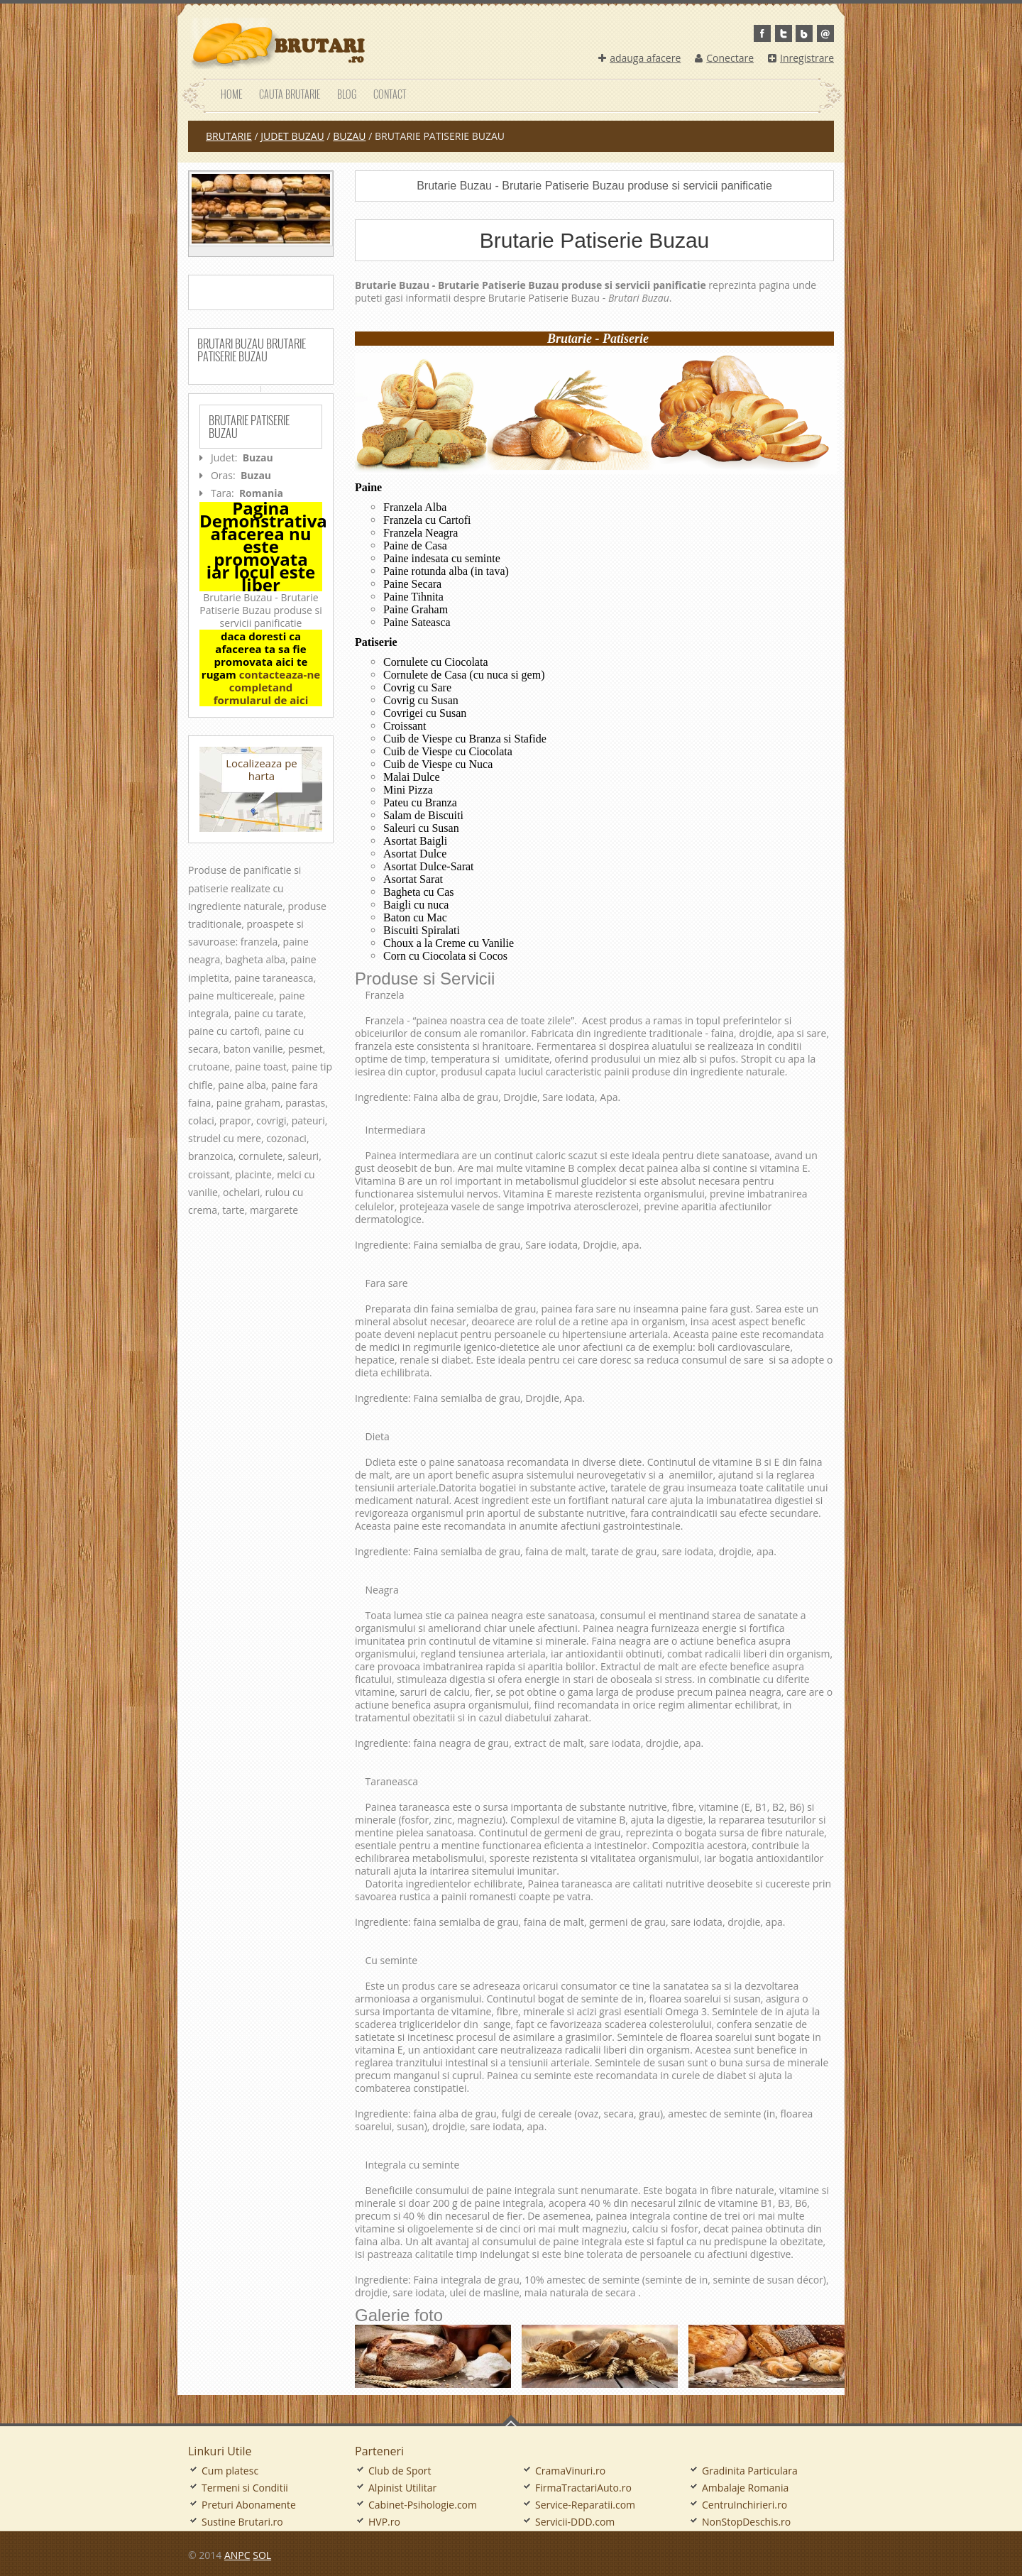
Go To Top (511, 2420)
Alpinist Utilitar (402, 2487)
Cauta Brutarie (289, 94)
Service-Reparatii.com (585, 2504)
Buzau (349, 136)
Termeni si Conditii (245, 2487)
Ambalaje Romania (745, 2487)
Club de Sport (400, 2470)
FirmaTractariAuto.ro (583, 2487)
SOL (262, 2555)
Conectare (724, 58)
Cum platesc (230, 2470)
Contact (389, 94)
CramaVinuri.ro (570, 2470)
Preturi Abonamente (249, 2504)
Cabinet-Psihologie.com (422, 2504)
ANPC (237, 2555)
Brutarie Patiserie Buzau (249, 427)
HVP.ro (384, 2521)
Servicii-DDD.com (575, 2521)
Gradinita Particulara (750, 2470)
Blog (346, 94)
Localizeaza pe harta (261, 769)
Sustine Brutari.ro (242, 2521)
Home (231, 94)
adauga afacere (639, 58)
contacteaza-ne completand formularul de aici (267, 687)
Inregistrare (801, 58)
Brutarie (229, 136)
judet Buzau (292, 136)
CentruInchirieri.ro (744, 2504)
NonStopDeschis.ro (746, 2521)
